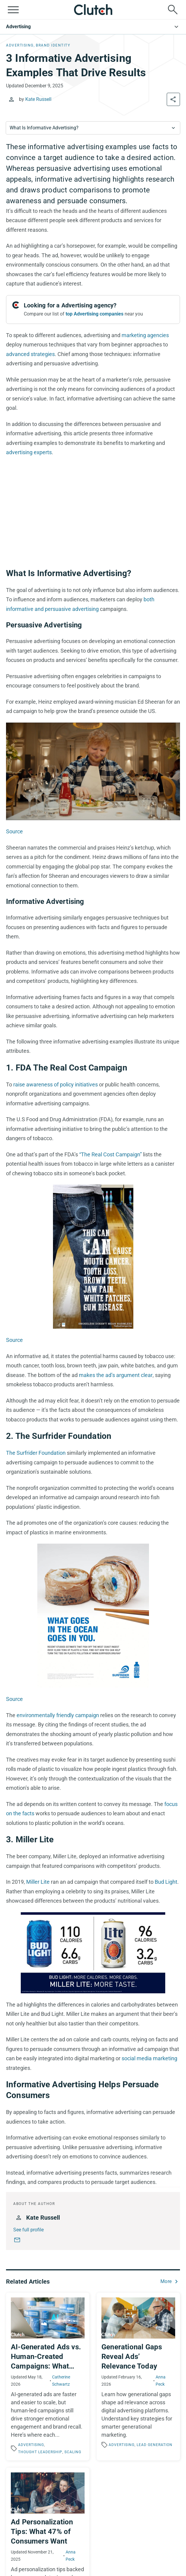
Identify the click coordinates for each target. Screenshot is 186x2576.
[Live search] (173, 9)
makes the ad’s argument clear (115, 1375)
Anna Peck (161, 2381)
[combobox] (93, 128)
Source (14, 831)
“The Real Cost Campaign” (110, 1154)
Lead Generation (154, 2445)
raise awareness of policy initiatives (55, 1084)
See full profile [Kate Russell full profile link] (28, 2230)
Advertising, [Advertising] (20, 45)
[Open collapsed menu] (13, 9)
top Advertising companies (94, 314)
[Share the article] (173, 99)
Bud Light (166, 1882)
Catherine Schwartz (61, 2381)
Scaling (72, 2452)
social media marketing (149, 2058)
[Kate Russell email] (17, 2240)
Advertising (18, 26)
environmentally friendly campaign (58, 1715)
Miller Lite (38, 1882)
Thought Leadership (40, 2452)
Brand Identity (53, 45)
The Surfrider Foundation (36, 1453)
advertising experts (29, 452)
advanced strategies (30, 354)
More (166, 2281)
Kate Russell (38, 99)
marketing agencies (145, 335)
